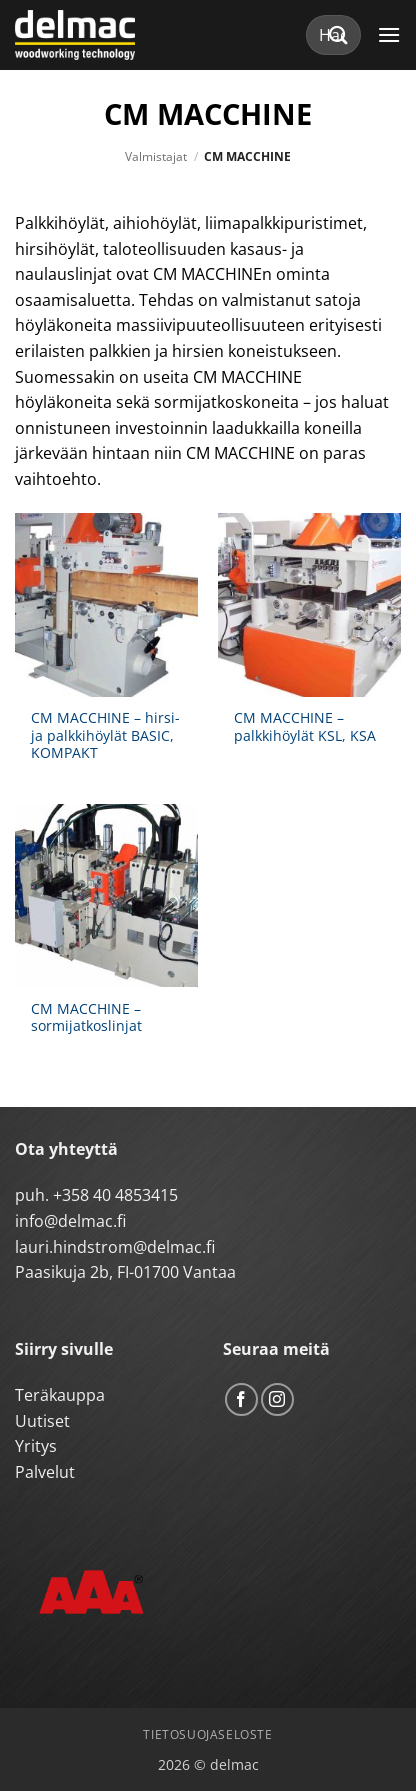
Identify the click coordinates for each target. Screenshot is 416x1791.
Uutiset (42, 1421)
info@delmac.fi (70, 1221)
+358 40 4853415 (115, 1195)
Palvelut (45, 1472)
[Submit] (339, 34)
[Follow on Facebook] (241, 1399)
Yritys (36, 1446)
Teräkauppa (60, 1395)
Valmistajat (156, 156)
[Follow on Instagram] (277, 1399)
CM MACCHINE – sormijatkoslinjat (86, 1017)
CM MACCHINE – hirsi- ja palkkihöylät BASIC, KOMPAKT (105, 735)
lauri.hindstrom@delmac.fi (115, 1247)
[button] (389, 34)
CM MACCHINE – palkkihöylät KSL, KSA (305, 726)
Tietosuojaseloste (207, 1734)
